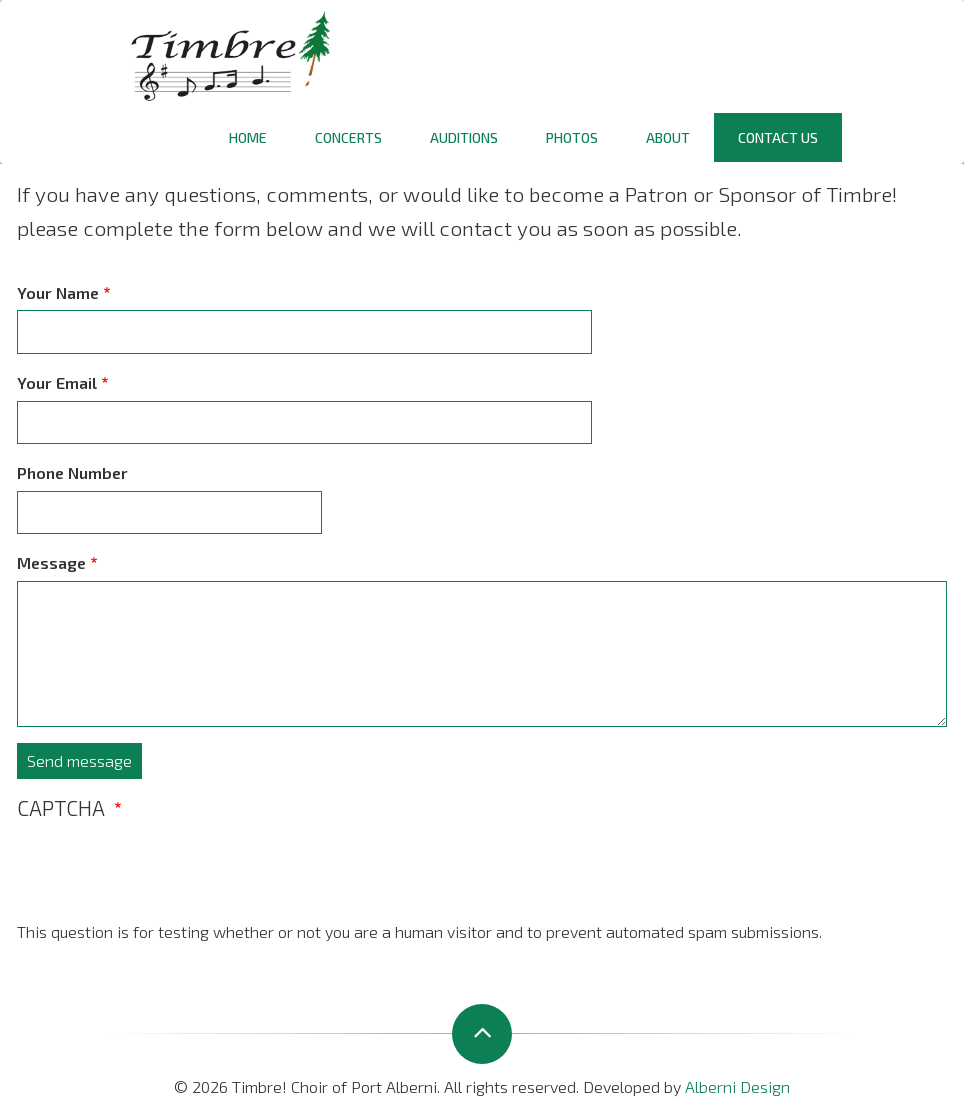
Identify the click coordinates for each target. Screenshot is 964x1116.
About (668, 137)
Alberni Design (737, 1086)
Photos (572, 137)
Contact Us (778, 137)
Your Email (57, 382)
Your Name (58, 292)
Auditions (464, 137)
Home (248, 137)
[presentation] (169, 880)
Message (51, 562)
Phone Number (72, 472)
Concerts (348, 137)
